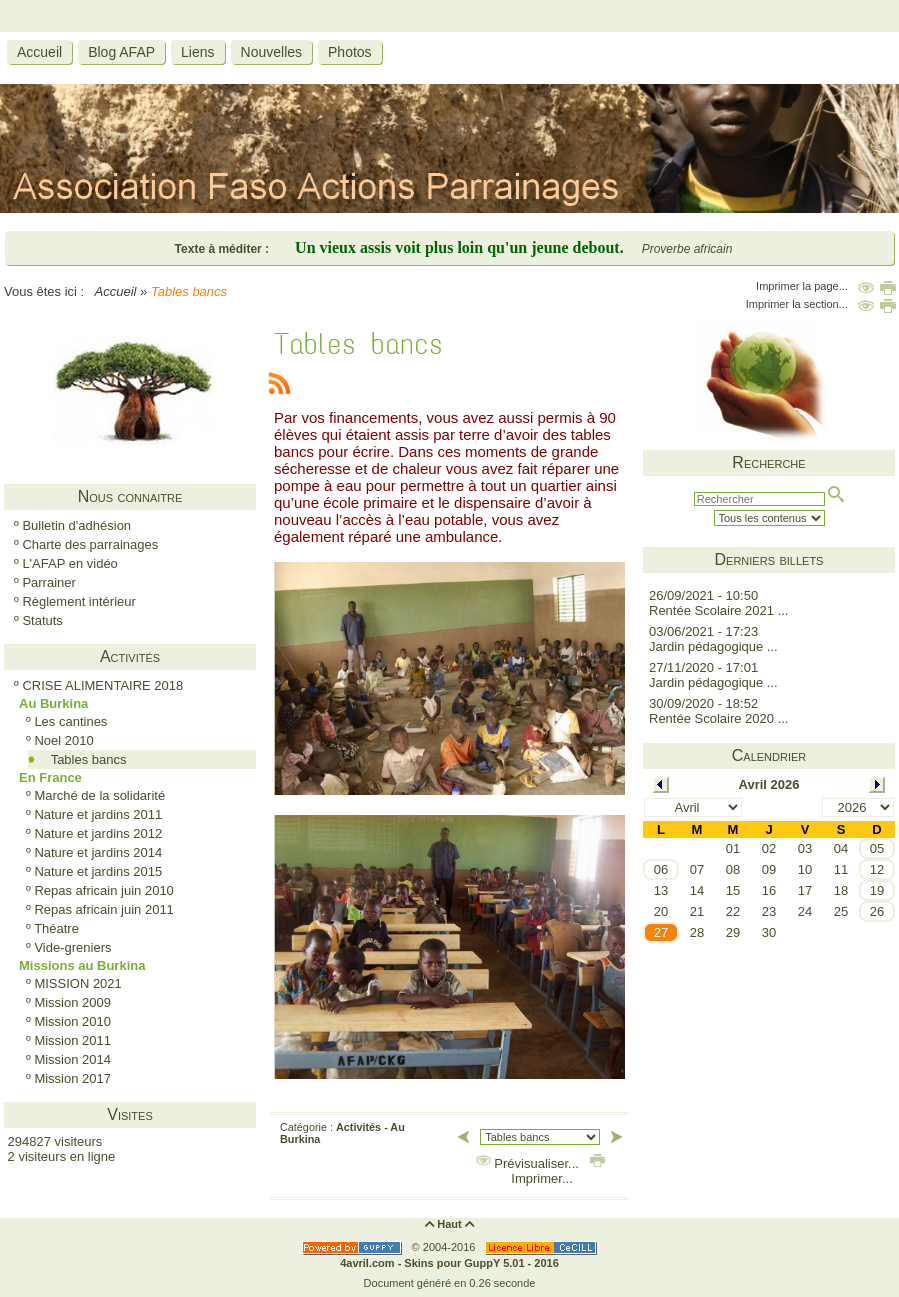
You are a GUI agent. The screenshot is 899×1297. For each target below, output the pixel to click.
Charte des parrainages (90, 544)
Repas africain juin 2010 (103, 890)
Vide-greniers (72, 947)
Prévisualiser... (529, 1163)
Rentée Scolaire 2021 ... (718, 610)
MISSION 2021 (77, 983)
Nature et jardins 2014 (98, 852)
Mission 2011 (72, 1040)
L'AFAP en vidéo (69, 563)
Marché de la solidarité (99, 795)
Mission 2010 (72, 1021)
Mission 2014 (72, 1059)
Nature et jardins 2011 (98, 814)
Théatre (56, 928)
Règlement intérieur (78, 601)
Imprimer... (556, 1171)
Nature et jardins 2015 (98, 871)
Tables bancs (89, 759)
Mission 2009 (72, 1002)
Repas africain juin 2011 (103, 909)
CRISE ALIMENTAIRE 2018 (102, 685)
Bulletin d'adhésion (76, 525)
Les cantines (70, 721)
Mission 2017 (72, 1078)
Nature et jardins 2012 (98, 833)
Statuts (42, 620)
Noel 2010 (63, 740)
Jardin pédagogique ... (713, 646)
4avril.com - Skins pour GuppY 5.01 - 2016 (449, 1263)
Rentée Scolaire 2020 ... (718, 718)
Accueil (115, 291)
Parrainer (48, 582)
